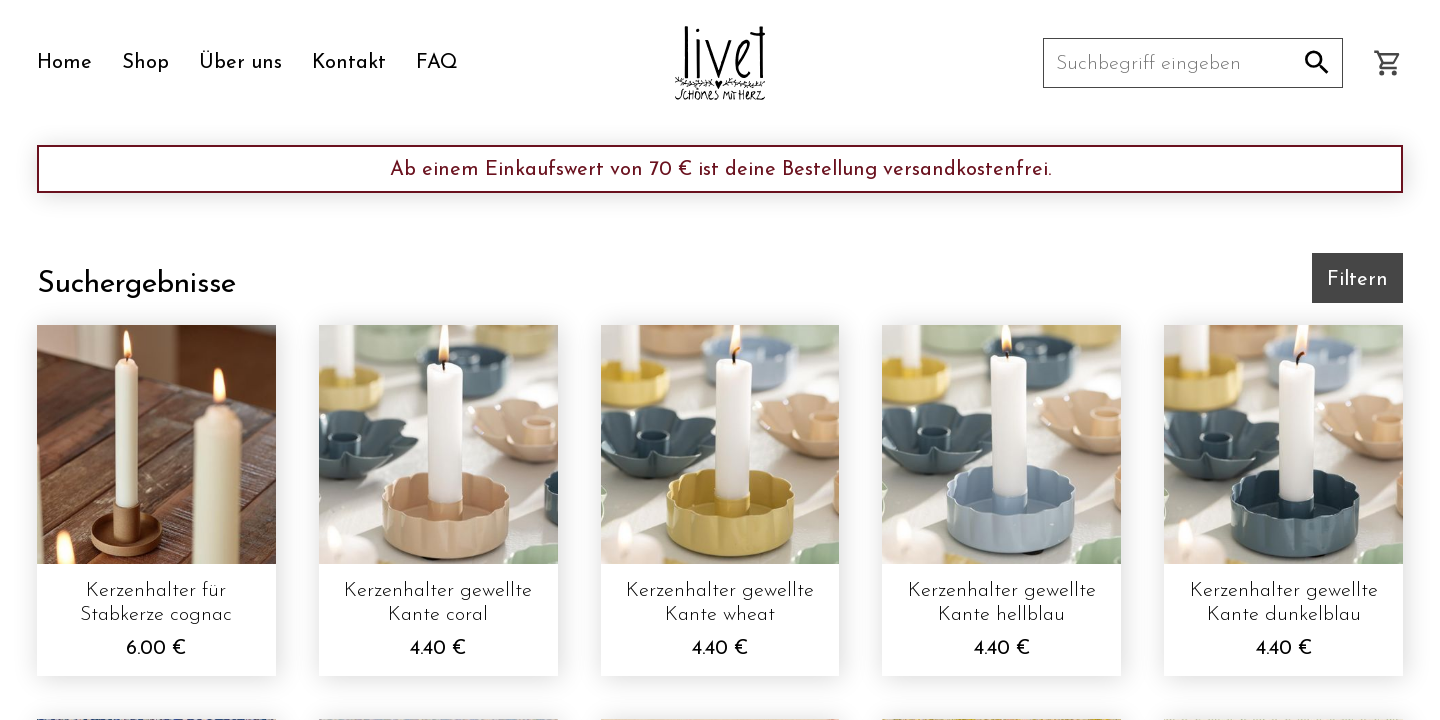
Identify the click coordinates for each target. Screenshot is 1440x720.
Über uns (240, 63)
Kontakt (349, 63)
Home (64, 63)
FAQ (437, 63)
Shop (145, 63)
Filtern (1357, 280)
